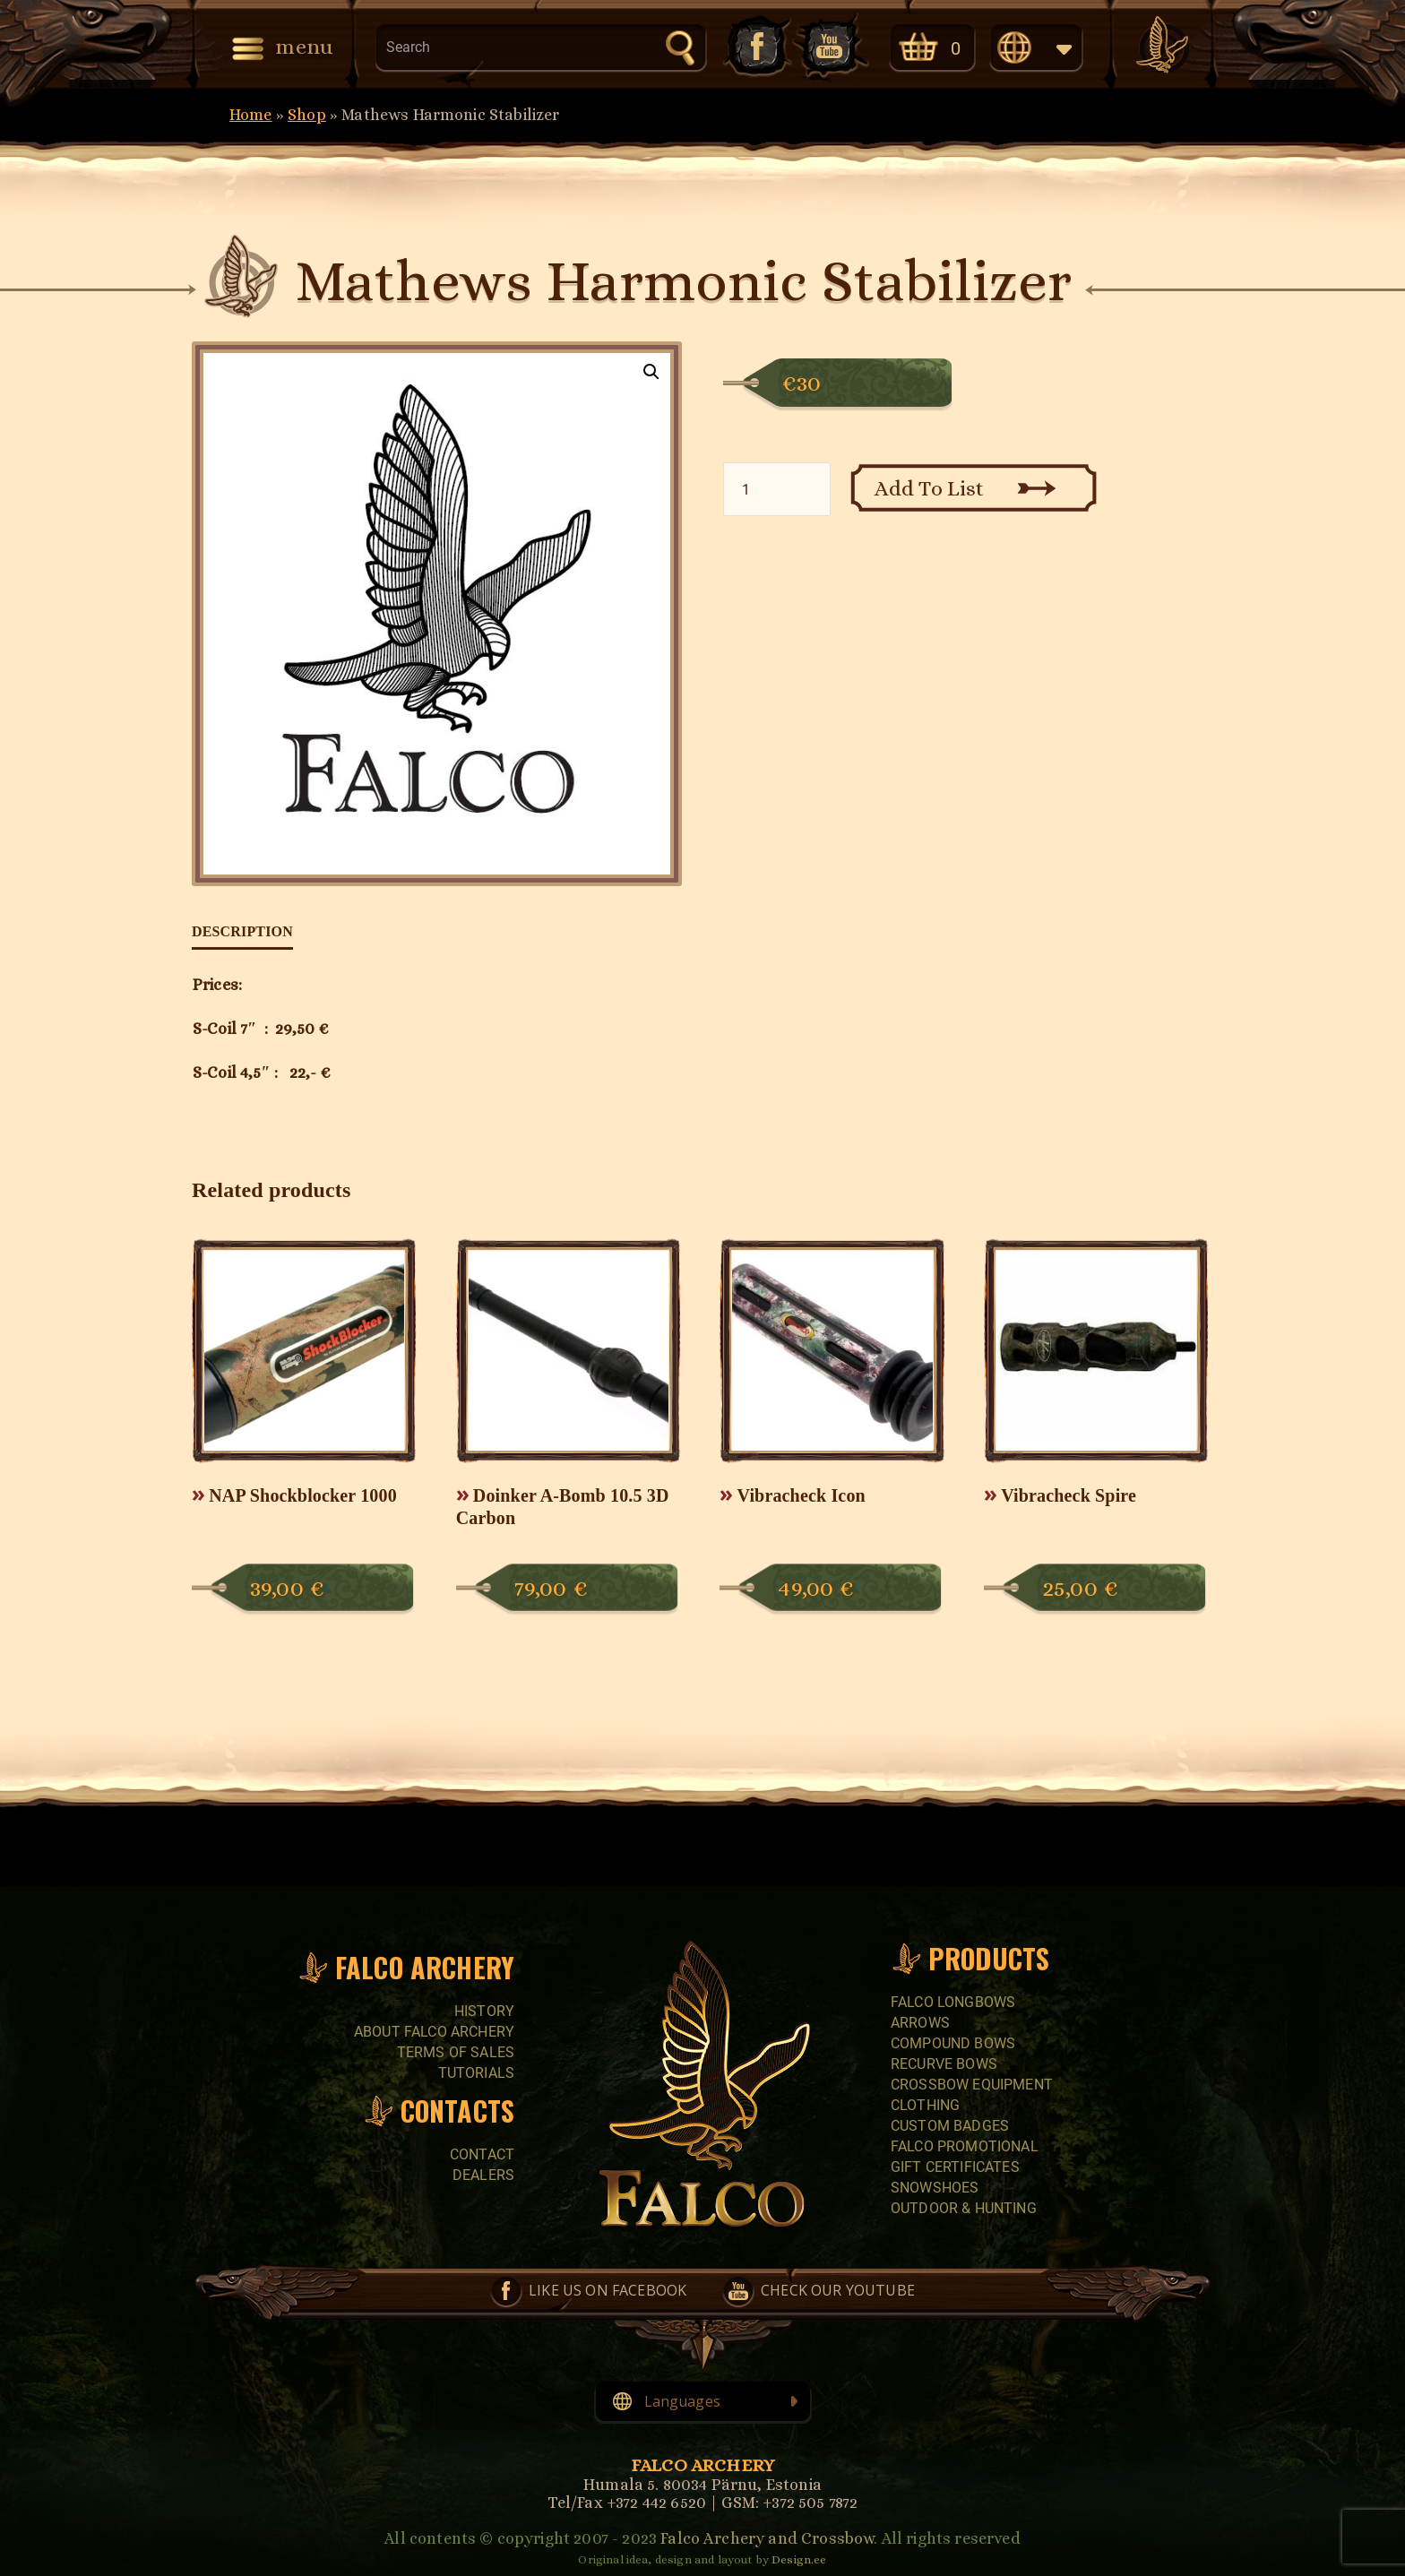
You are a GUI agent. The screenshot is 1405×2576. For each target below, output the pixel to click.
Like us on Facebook (755, 46)
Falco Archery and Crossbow (767, 2538)
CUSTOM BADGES (950, 2125)
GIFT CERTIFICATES (955, 2166)
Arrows (920, 2022)
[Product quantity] (777, 489)
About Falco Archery (434, 2031)
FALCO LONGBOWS (953, 2002)
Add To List (930, 488)
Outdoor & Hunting (964, 2208)
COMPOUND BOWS (953, 2043)
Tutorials (476, 2072)
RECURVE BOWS (944, 2063)
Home (250, 115)
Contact (482, 2154)
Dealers (483, 2175)
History (484, 2011)
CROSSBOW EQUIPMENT (972, 2084)
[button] (651, 372)
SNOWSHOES (934, 2187)
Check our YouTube (830, 46)
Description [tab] (242, 931)
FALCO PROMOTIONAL (965, 2146)
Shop (307, 115)
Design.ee (798, 2559)
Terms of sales (455, 2052)
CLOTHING (925, 2105)
